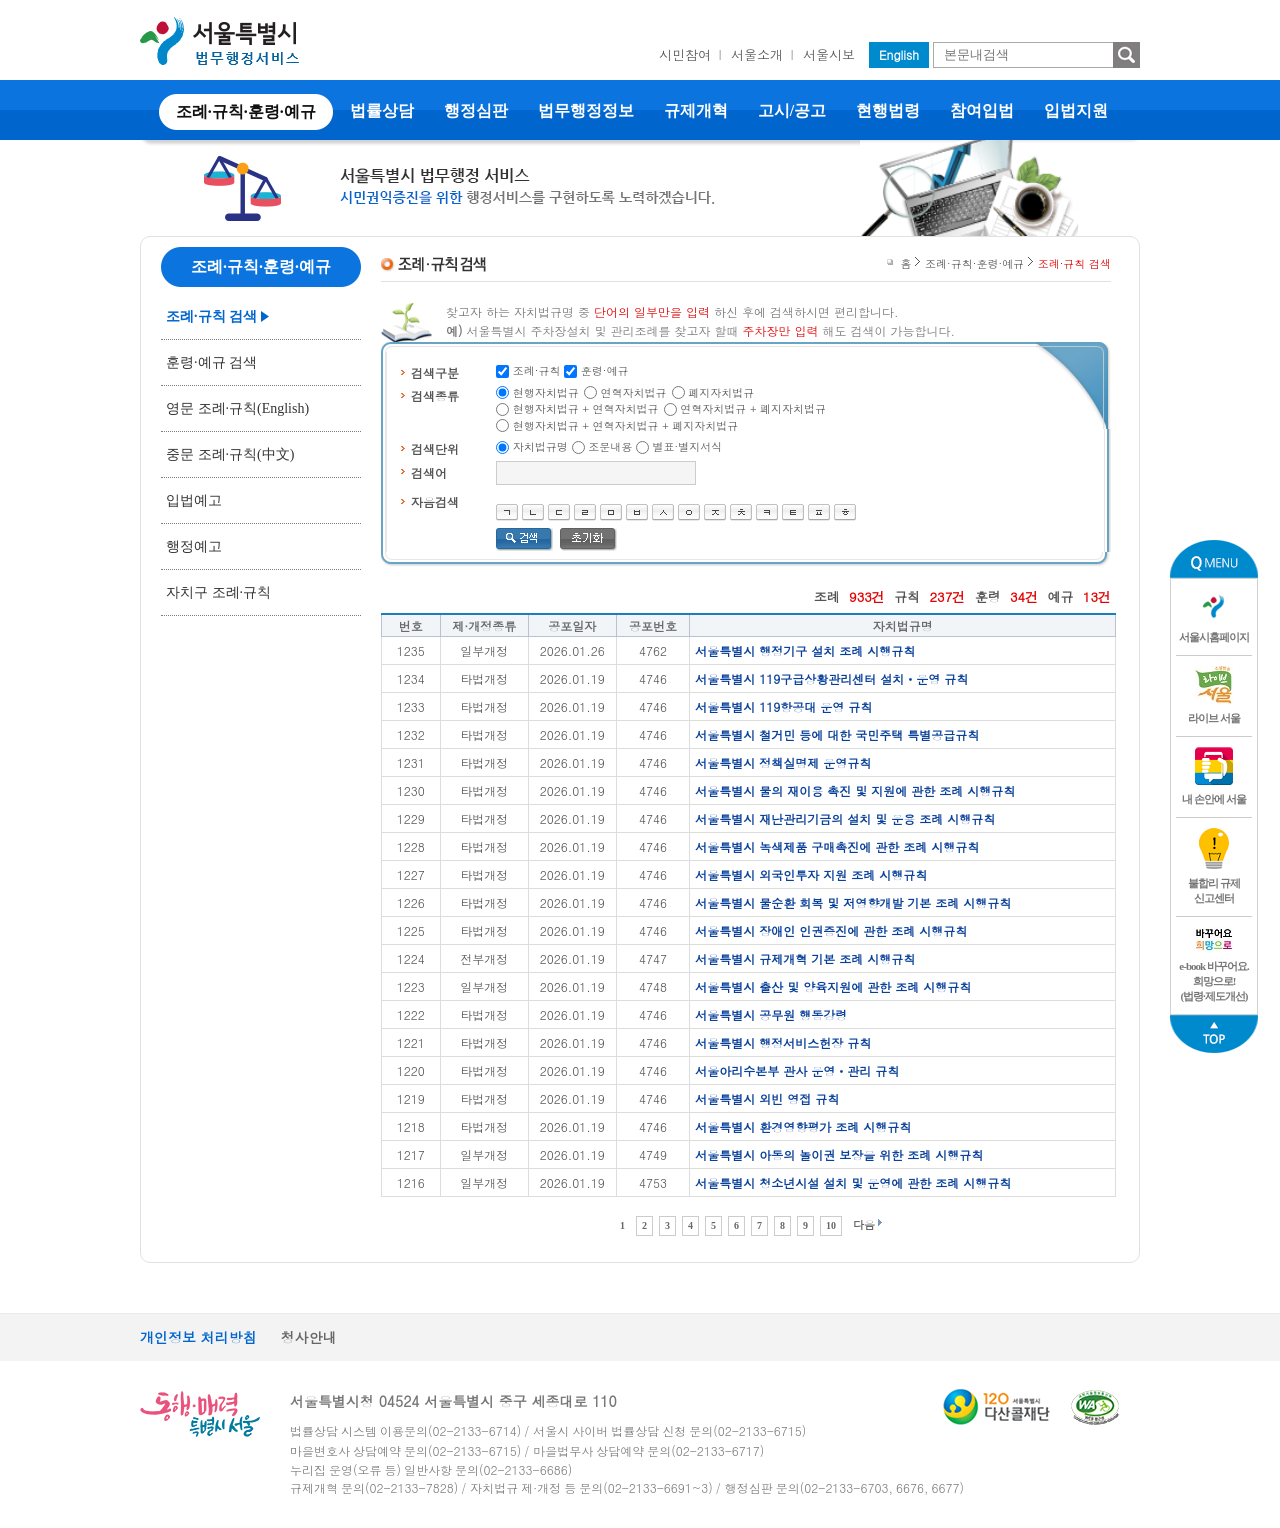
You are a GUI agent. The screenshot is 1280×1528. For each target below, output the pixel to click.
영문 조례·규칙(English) (237, 408)
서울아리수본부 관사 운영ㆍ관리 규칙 (797, 1070)
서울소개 (757, 54)
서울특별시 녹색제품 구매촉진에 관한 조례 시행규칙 (837, 846)
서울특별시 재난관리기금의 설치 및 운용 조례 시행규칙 (845, 818)
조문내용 (610, 446)
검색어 (429, 472)
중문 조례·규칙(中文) (230, 454)
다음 (864, 1224)
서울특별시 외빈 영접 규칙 (767, 1098)
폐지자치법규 (721, 392)
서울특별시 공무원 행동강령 (771, 1014)
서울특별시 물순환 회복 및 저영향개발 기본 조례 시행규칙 (853, 902)
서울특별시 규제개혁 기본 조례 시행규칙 (805, 958)
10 (831, 1225)
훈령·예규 (605, 370)
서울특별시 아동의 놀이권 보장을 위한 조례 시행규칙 (839, 1154)
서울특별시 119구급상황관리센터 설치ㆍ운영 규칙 (831, 678)
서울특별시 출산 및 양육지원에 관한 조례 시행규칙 (833, 986)
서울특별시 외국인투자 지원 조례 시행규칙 (811, 874)
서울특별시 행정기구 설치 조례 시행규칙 (805, 650)
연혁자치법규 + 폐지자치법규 (753, 408)
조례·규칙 (537, 370)
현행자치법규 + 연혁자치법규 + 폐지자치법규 (626, 425)
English (899, 54)
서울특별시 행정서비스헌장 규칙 (783, 1042)
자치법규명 (540, 446)
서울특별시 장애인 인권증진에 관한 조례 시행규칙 (831, 930)
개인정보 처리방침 (198, 1337)
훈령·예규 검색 (211, 362)
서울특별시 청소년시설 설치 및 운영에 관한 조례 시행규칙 (853, 1182)
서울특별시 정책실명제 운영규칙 (783, 762)
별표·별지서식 (688, 446)
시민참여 (685, 54)
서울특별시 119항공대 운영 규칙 (783, 706)
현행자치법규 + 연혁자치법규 (586, 408)
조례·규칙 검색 (211, 316)
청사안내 (309, 1337)
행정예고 (194, 546)
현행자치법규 (546, 392)
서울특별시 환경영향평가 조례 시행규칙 (803, 1126)
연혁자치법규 (634, 392)
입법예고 (194, 500)
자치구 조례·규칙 (218, 592)
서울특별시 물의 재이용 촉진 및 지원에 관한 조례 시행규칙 (855, 790)
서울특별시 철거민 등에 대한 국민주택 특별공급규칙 (837, 734)
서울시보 (829, 54)
